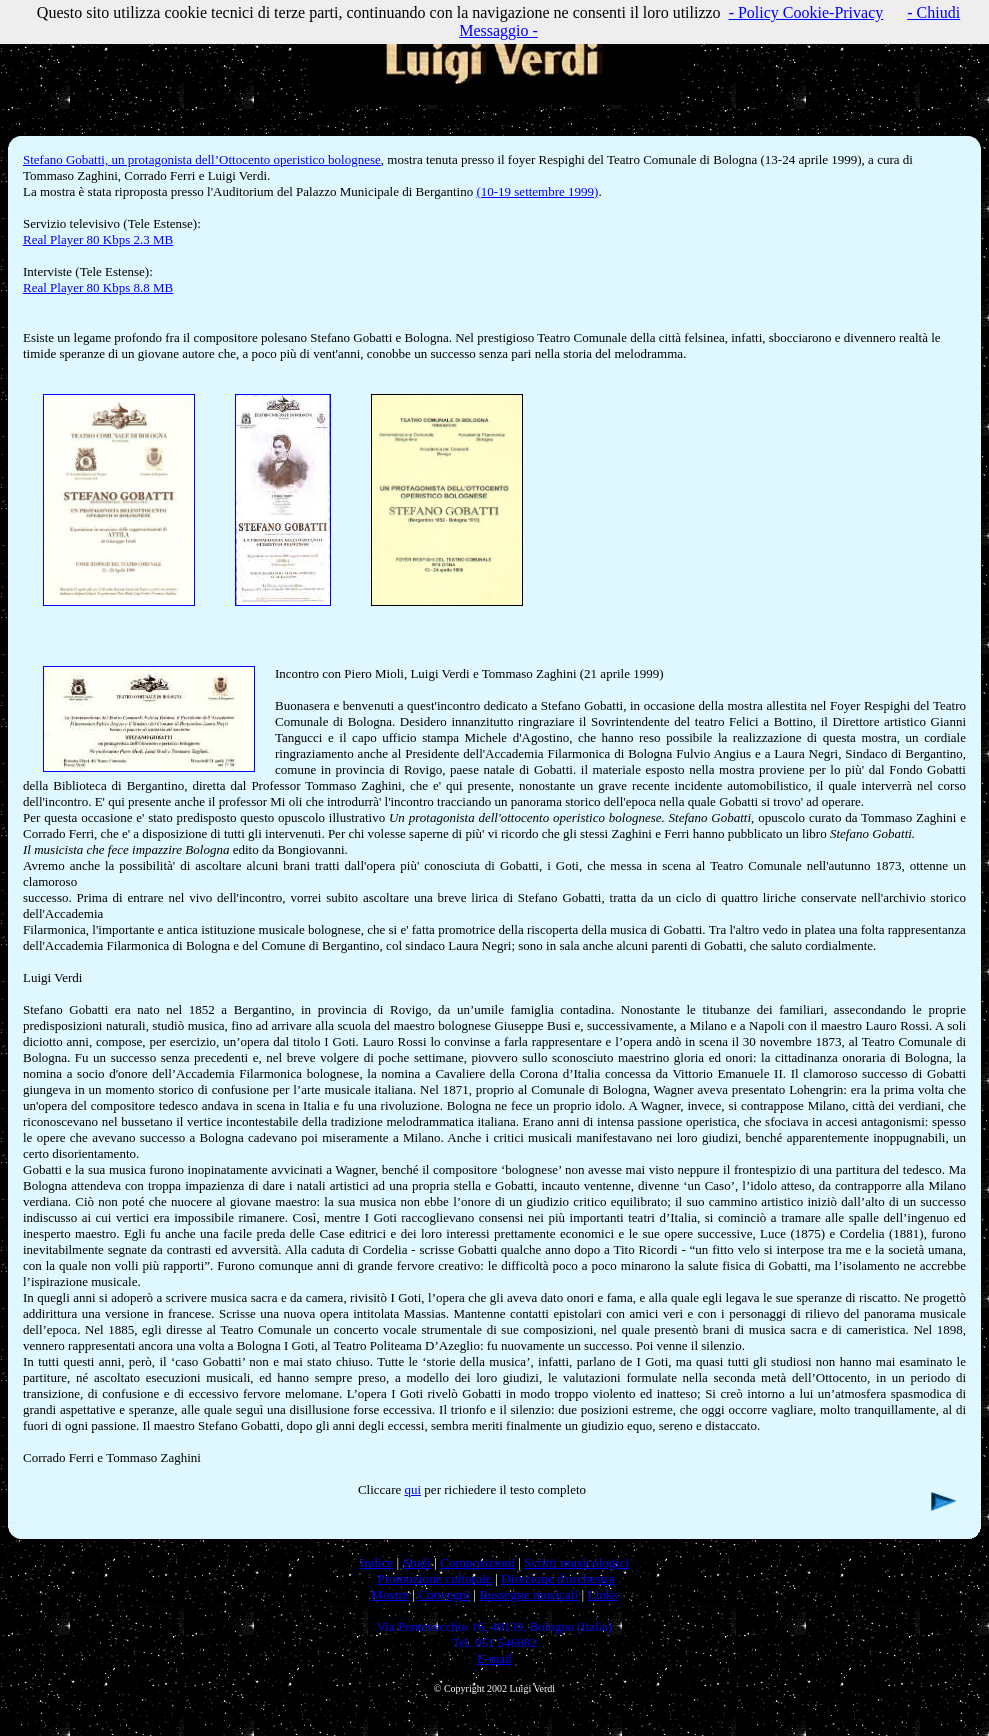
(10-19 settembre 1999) (537, 191)
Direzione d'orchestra (558, 1578)
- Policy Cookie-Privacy (806, 12)
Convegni (444, 1594)
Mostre (390, 1594)
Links (603, 1594)
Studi (417, 1562)
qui (412, 1489)
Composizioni (477, 1562)
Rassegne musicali (528, 1594)
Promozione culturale (434, 1578)
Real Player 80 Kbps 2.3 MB (98, 239)
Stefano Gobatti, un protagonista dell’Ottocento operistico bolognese (202, 159)
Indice (376, 1562)
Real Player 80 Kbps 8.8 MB (98, 287)
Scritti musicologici (576, 1562)
